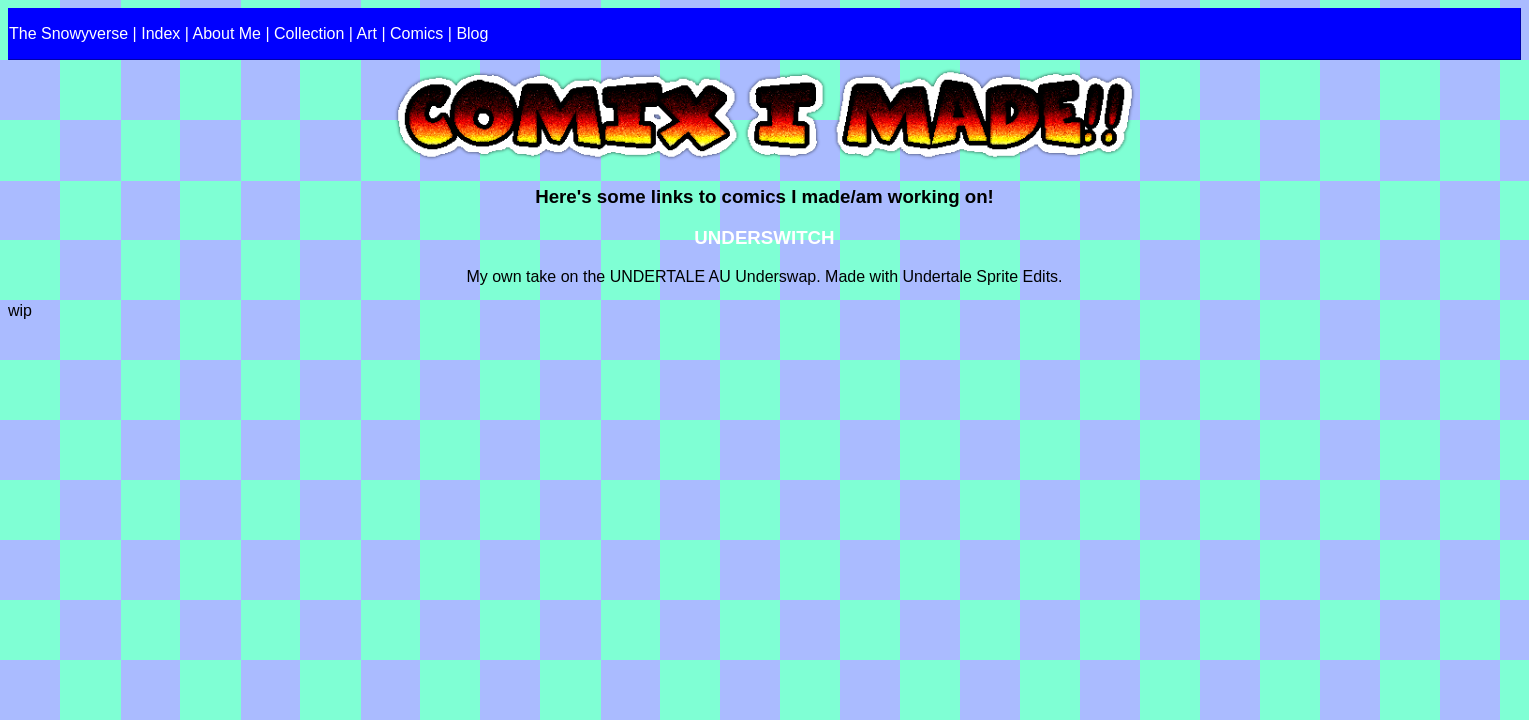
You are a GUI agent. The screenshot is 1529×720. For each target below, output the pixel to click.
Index (160, 33)
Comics (416, 33)
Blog (472, 33)
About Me (227, 33)
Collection (309, 33)
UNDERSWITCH (764, 237)
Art (367, 33)
